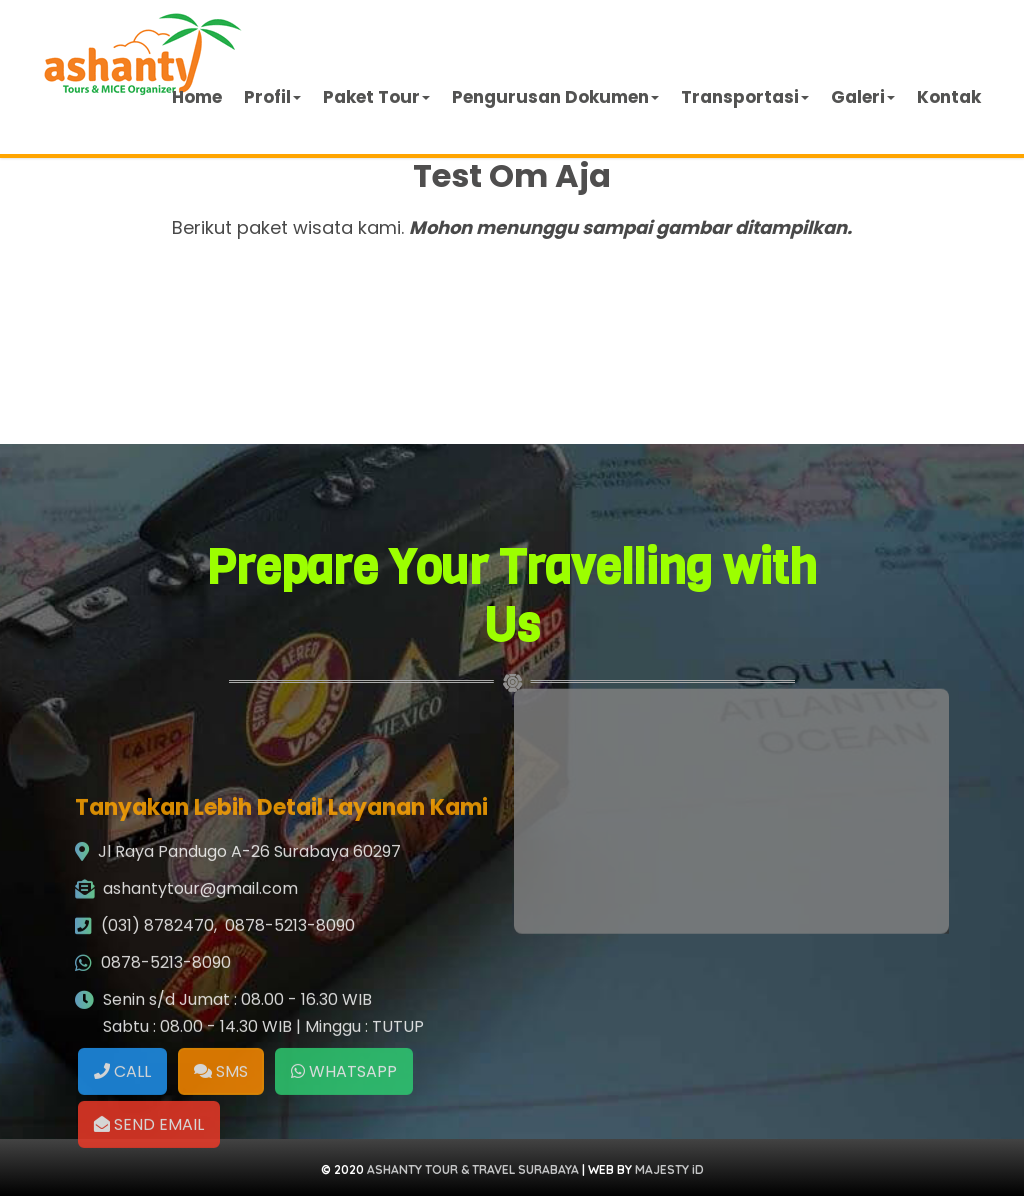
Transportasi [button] (745, 97)
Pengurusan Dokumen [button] (555, 97)
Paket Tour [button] (376, 97)
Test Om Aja (512, 175)
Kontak (949, 97)
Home (197, 97)
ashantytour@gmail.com (200, 1007)
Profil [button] (272, 97)
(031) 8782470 (157, 1044)
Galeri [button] (863, 97)
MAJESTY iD (669, 1169)
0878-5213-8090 (290, 1044)
